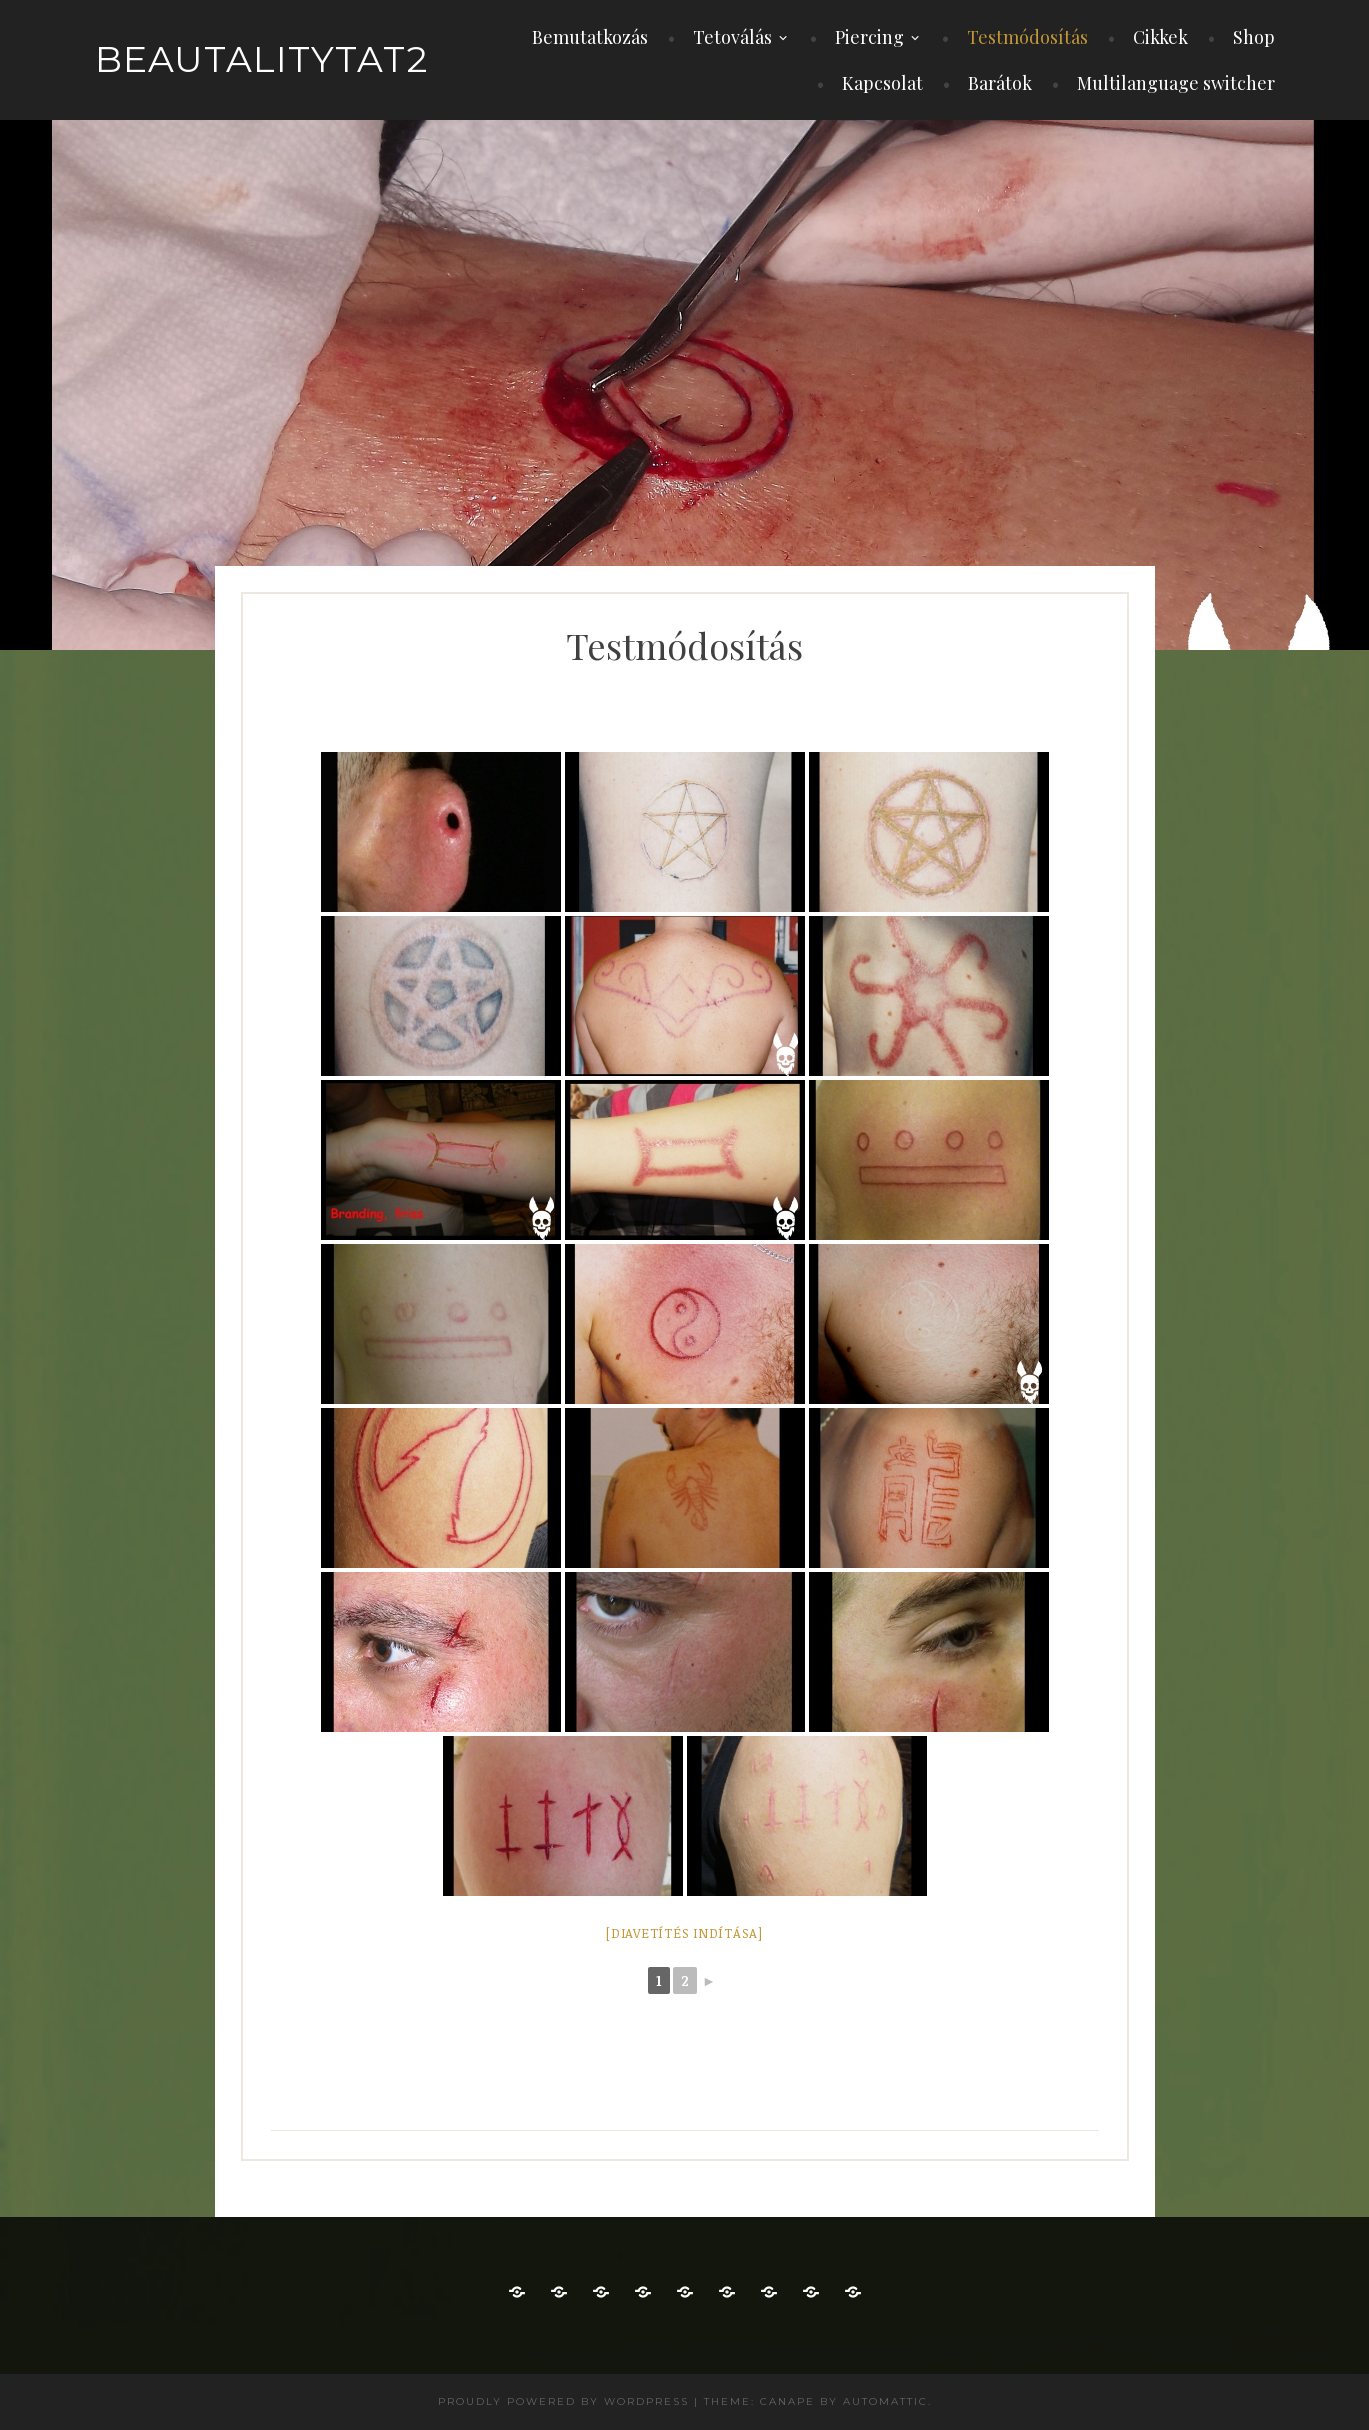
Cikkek (1160, 37)
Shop (1254, 37)
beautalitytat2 (261, 59)
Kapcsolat (882, 83)
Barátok (1000, 83)
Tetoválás (732, 37)
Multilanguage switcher (1176, 83)
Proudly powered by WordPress (563, 2401)
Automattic (885, 2401)
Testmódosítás (1027, 37)
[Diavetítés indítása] (684, 1933)
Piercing (869, 37)
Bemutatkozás (590, 37)
